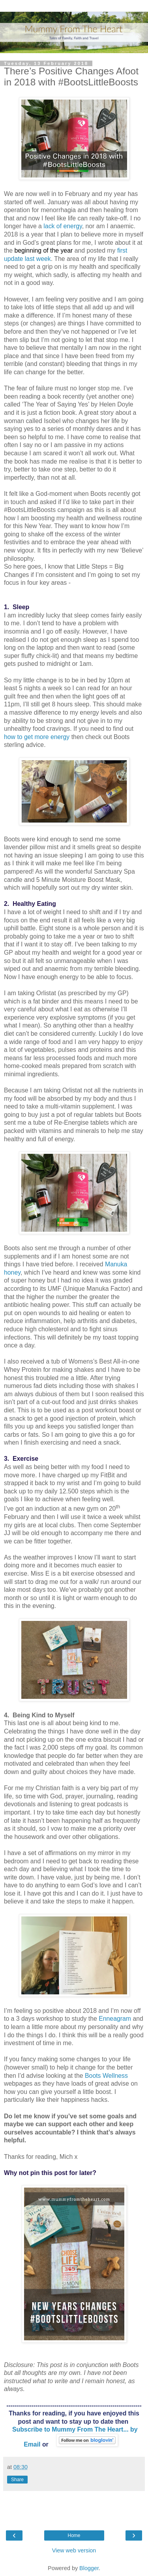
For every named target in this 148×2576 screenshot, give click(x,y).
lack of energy (62, 226)
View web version (74, 2550)
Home (73, 2535)
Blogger (89, 2568)
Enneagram (115, 2018)
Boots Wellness (106, 2075)
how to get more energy (36, 737)
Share (17, 2479)
